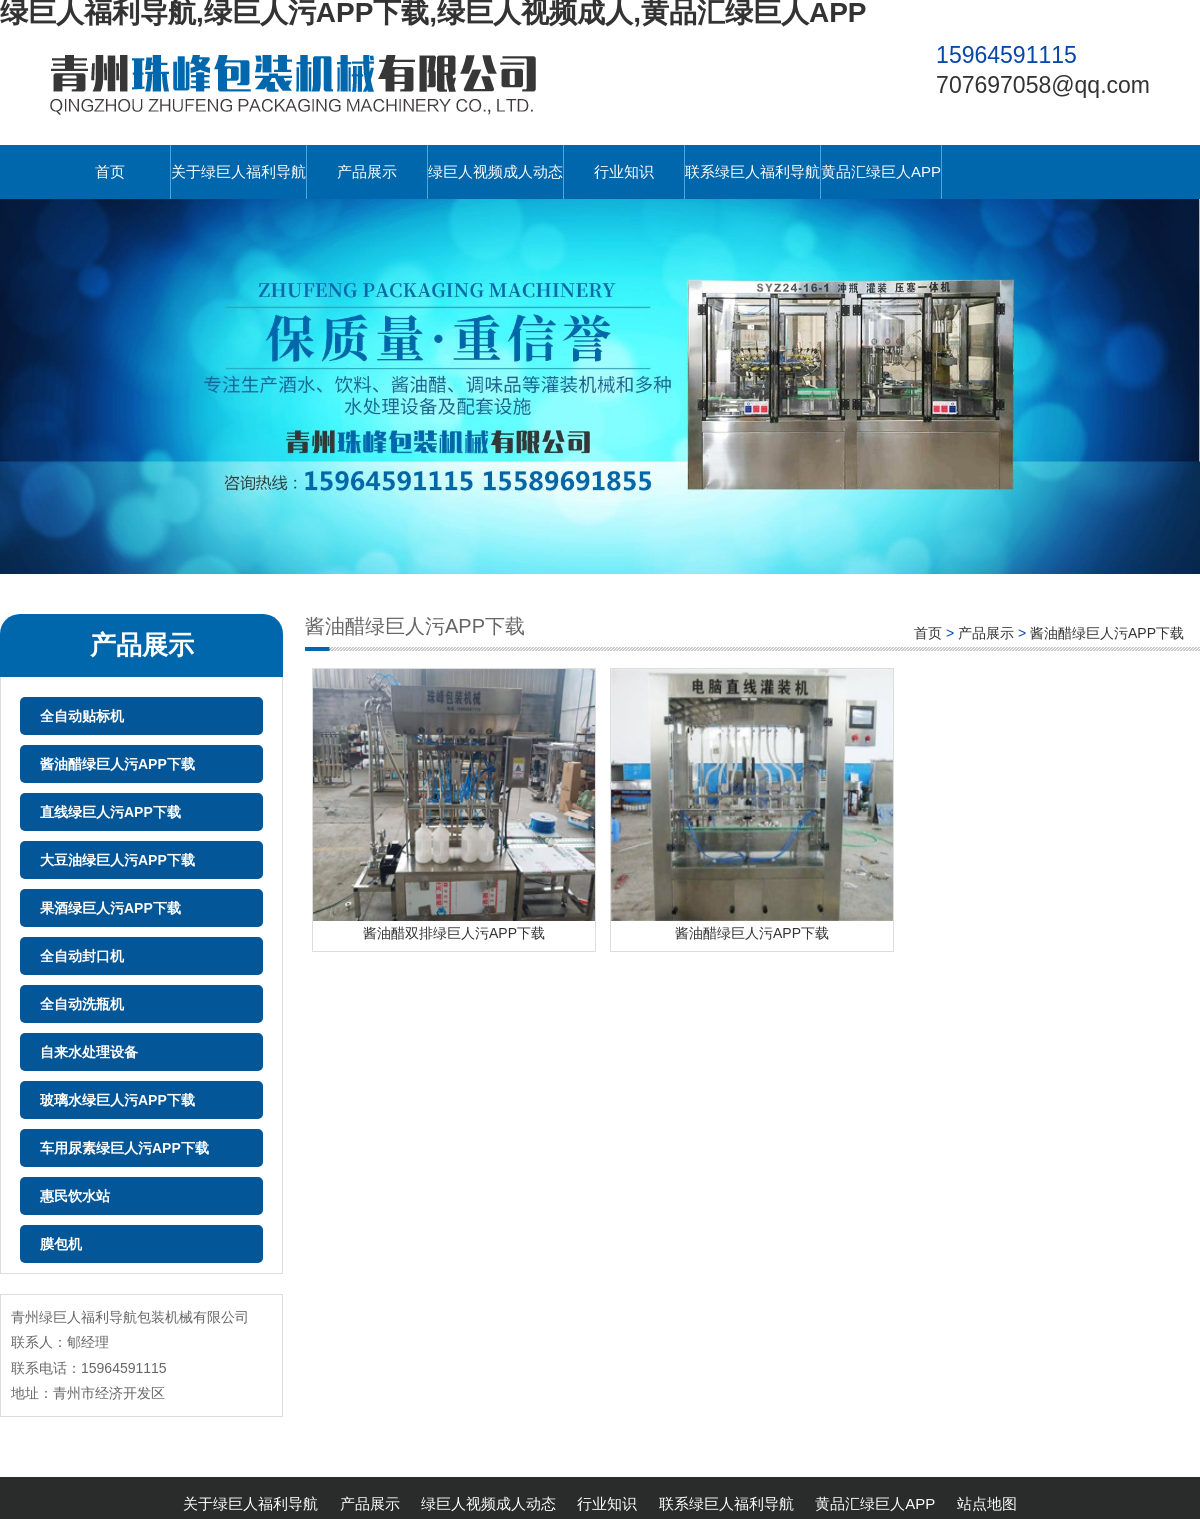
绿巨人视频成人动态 (495, 171)
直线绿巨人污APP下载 (110, 812)
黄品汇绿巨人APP (881, 171)
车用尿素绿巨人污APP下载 (124, 1148)
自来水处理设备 (89, 1052)
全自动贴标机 (82, 716)
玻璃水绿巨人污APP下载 (117, 1100)
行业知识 (624, 171)
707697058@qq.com (1043, 85)
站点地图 (987, 1503)
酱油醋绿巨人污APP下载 (117, 764)
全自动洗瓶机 (82, 1004)
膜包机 (61, 1244)
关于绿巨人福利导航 (238, 171)
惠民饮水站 (75, 1196)
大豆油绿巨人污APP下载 (117, 860)
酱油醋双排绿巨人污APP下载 (454, 933)
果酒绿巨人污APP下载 (110, 908)
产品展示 (367, 171)
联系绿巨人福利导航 (752, 171)
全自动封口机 (82, 956)
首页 (110, 171)
